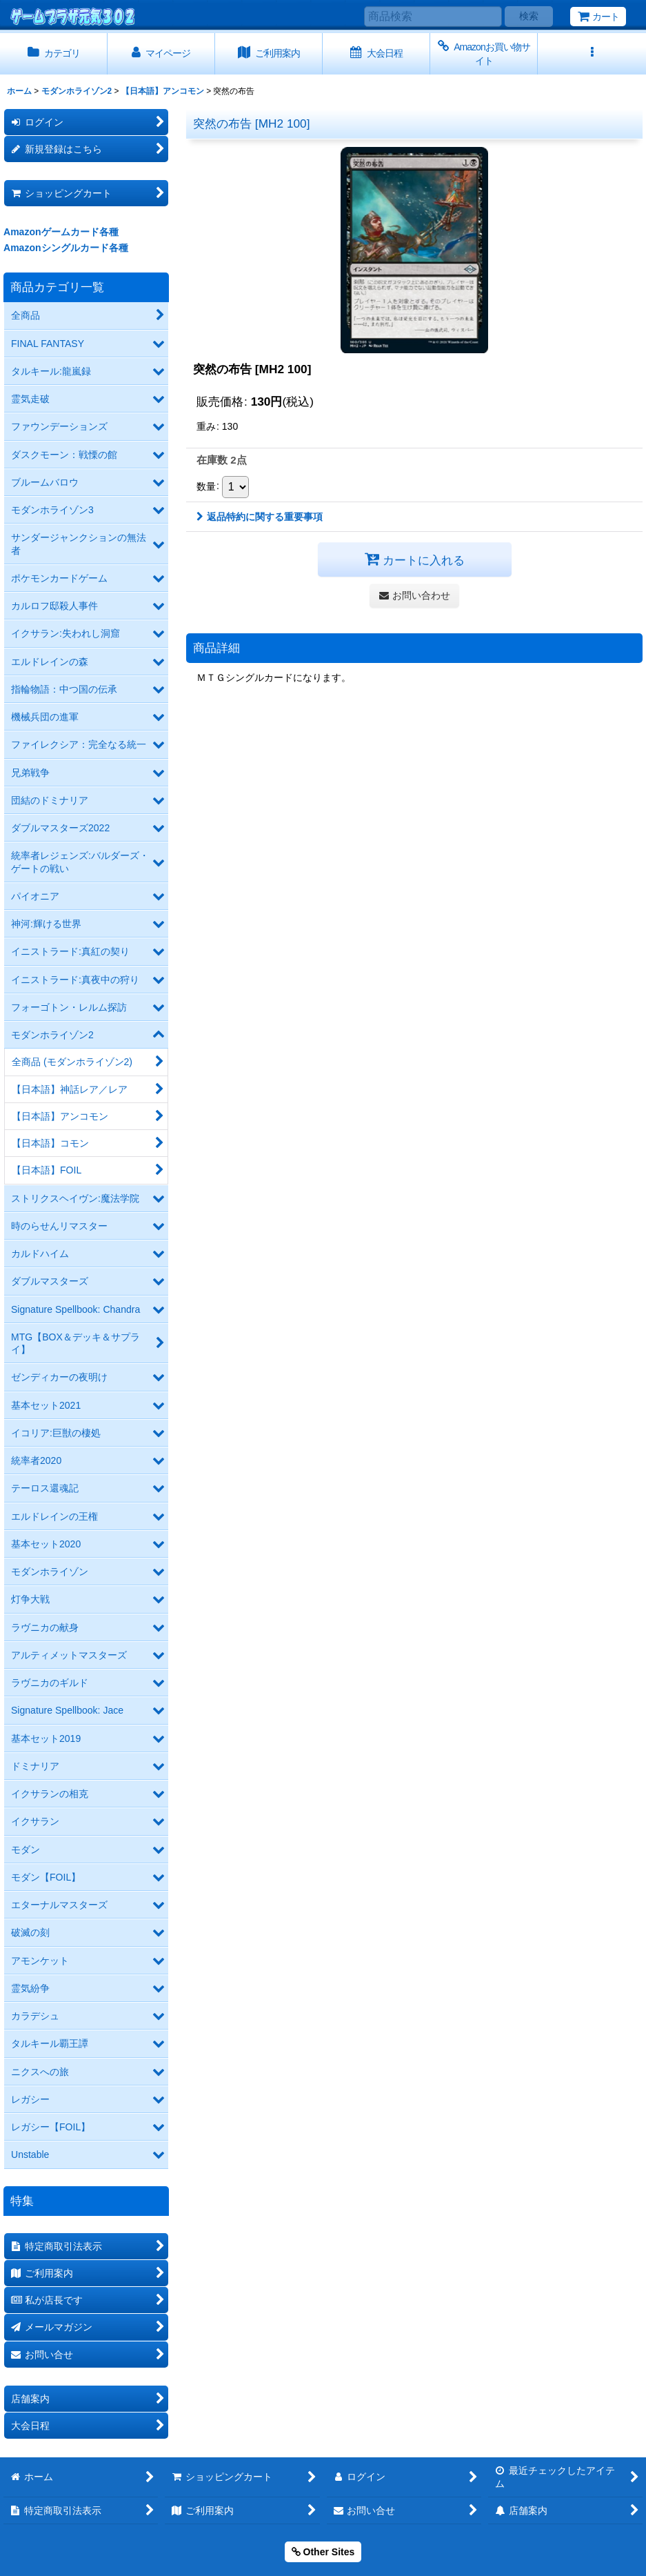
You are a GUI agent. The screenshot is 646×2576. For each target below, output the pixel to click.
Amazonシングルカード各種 (65, 247)
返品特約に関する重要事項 (259, 516)
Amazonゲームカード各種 (61, 231)
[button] (591, 53)
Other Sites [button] (323, 2551)
